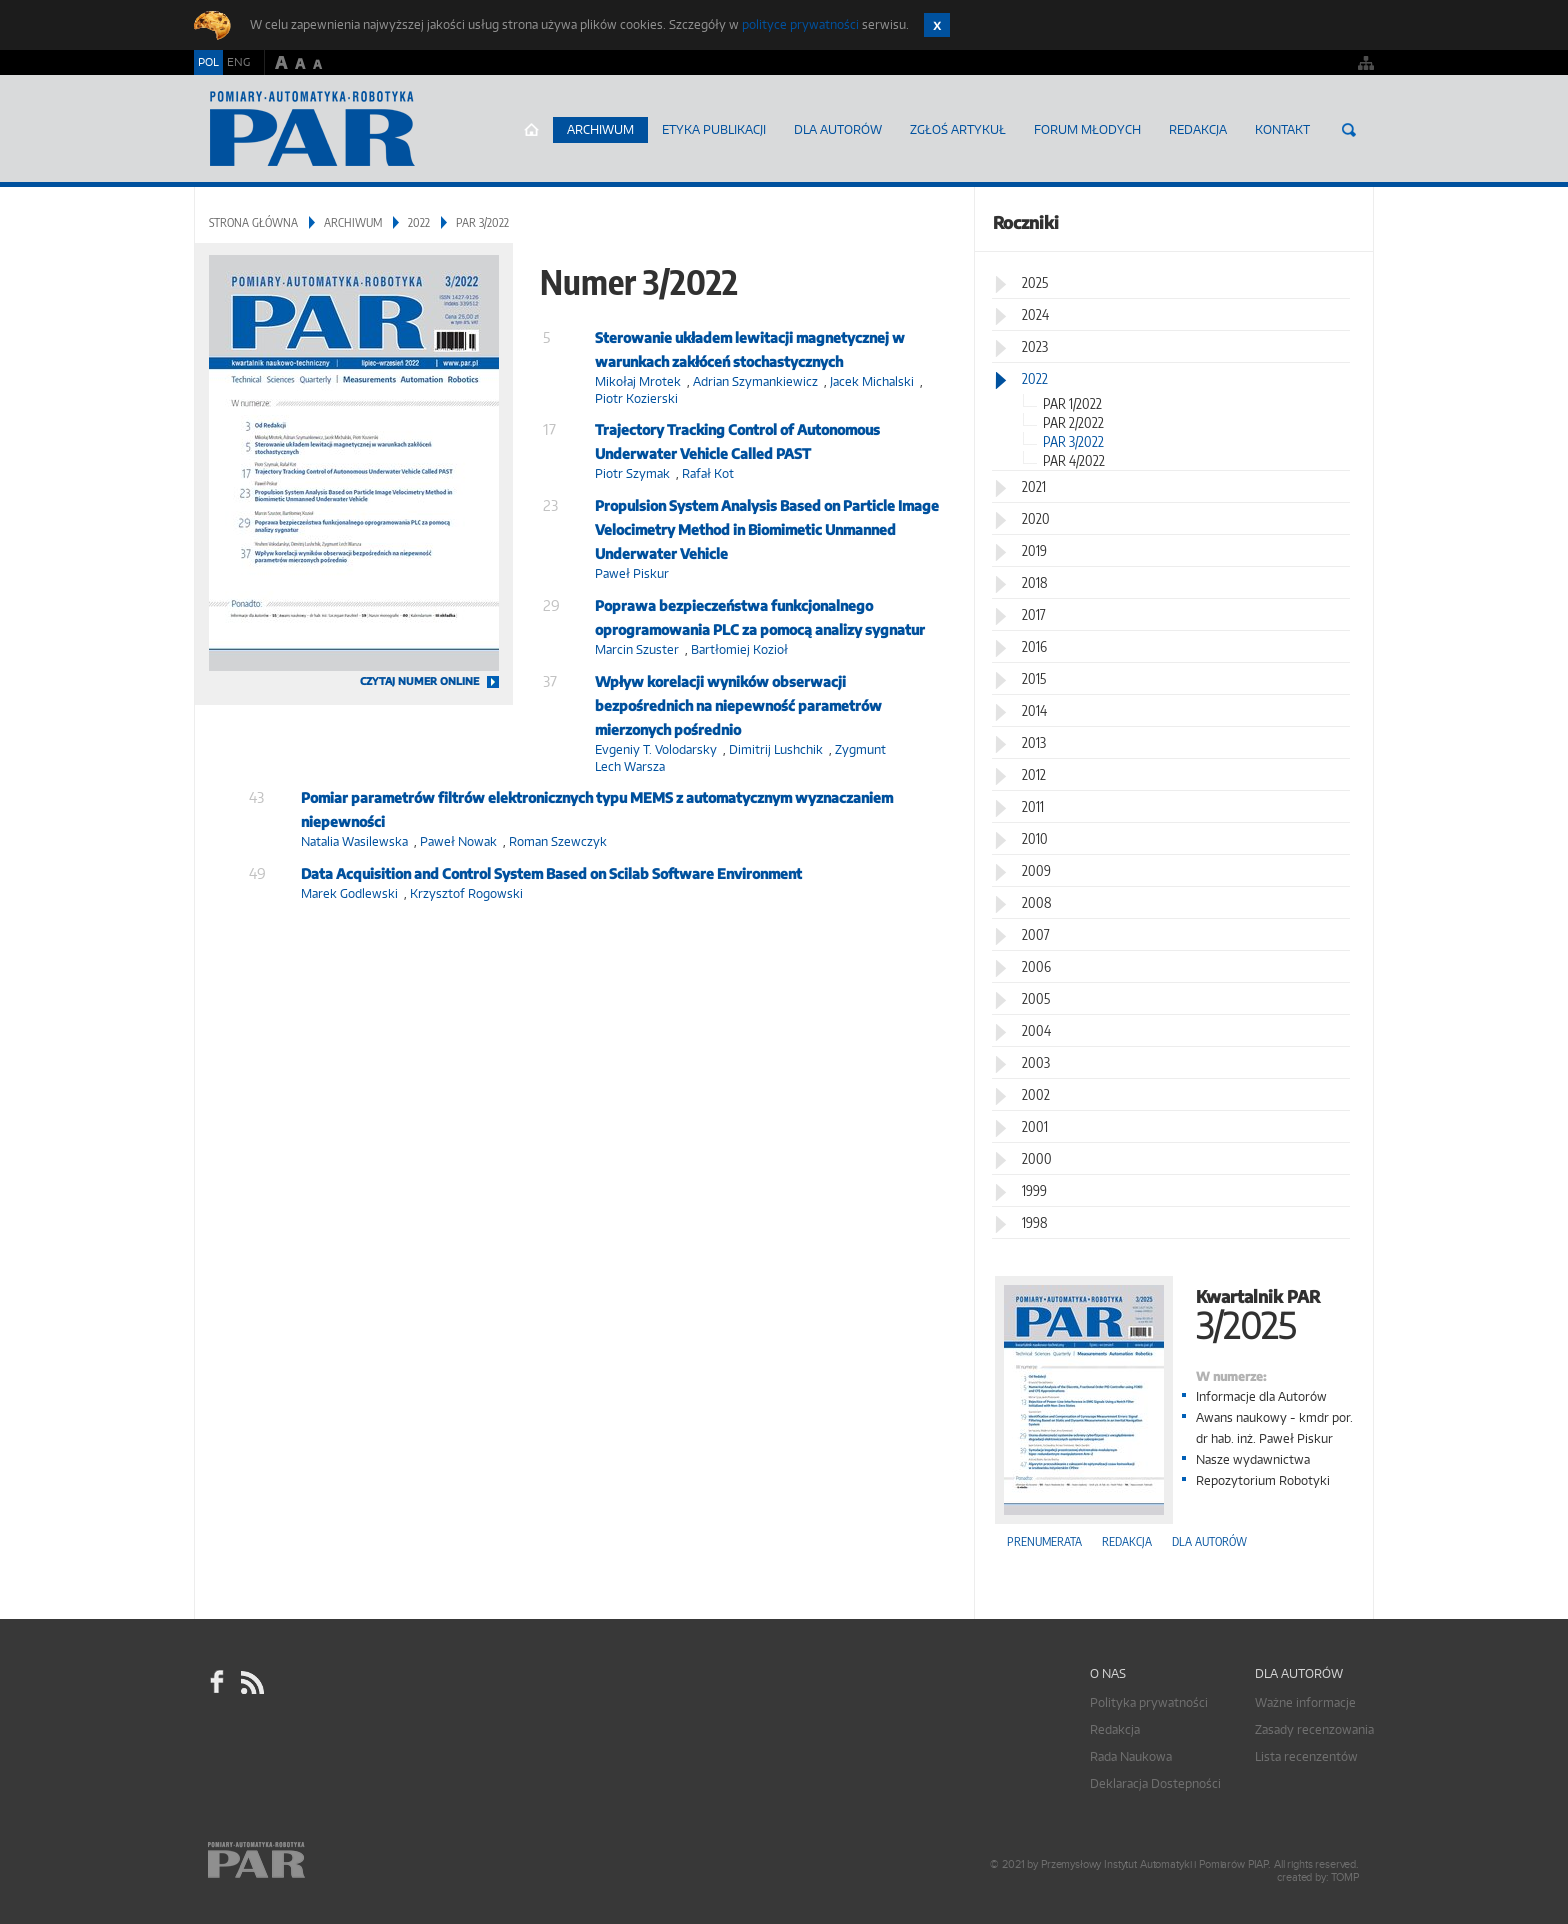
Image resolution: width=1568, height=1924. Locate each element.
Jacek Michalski (872, 381)
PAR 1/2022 (1072, 403)
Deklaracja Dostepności (1155, 1783)
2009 (1036, 870)
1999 (1034, 1190)
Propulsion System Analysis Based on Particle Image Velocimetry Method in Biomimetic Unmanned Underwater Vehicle (767, 529)
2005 (1036, 998)
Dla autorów (838, 129)
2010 (1035, 838)
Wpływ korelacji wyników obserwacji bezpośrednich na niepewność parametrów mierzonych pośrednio (738, 705)
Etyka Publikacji (714, 129)
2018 (1035, 582)
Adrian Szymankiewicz (755, 381)
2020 (1036, 518)
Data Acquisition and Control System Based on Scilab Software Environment (551, 873)
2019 (1034, 550)
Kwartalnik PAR (1174, 1312)
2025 (1035, 282)
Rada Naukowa (1131, 1756)
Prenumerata (1044, 1541)
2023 (1035, 346)
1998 (1035, 1222)
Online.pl (314, 1861)
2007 (1036, 934)
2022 (419, 222)
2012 (1034, 774)
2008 (1037, 902)
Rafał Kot (708, 473)
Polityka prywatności (1149, 1702)
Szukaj (1349, 130)
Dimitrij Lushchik (776, 749)
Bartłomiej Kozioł (739, 649)
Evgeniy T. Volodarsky (656, 749)
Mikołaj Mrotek (638, 381)
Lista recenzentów (1306, 1756)
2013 (1034, 742)
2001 (1035, 1126)
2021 (1034, 486)
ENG (238, 62)
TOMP (1345, 1877)
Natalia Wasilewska (354, 841)
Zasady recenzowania (1314, 1729)
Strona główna (531, 130)
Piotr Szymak (632, 473)
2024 (1035, 314)
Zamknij (937, 25)
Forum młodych (1087, 129)
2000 (1037, 1158)
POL (208, 62)
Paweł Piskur (632, 573)
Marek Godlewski (349, 893)
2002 (1036, 1094)
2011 (1033, 806)
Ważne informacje (1305, 1702)
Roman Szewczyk (558, 841)
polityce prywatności (800, 24)
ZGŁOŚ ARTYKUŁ (958, 129)
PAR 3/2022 (1073, 441)
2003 (1036, 1062)
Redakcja (1198, 129)
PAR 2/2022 (1073, 422)
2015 (1034, 678)
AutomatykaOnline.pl (312, 129)
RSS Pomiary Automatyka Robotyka (251, 1682)
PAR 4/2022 (1074, 460)
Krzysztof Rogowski (466, 893)
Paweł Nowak (458, 841)
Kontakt (1282, 129)
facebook (217, 1682)
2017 (1034, 614)
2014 (1034, 710)
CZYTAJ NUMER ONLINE (419, 681)
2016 (1034, 646)
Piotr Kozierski (636, 398)
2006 (1036, 966)
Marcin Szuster (637, 649)
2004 (1036, 1030)
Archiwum (600, 129)
